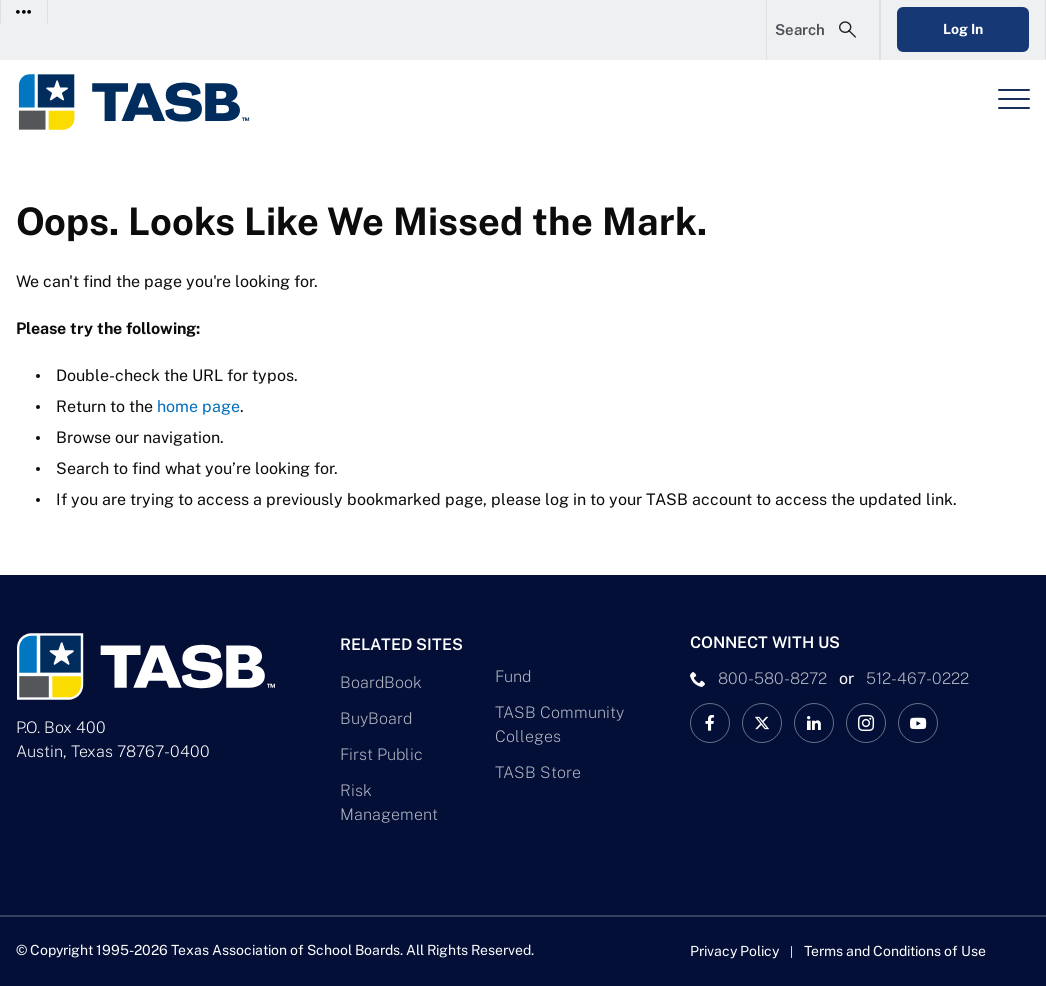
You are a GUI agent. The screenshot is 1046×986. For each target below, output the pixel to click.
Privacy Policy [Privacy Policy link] (734, 951)
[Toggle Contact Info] (24, 11)
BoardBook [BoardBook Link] (381, 682)
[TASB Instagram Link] (866, 723)
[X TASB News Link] (762, 723)
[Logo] (146, 102)
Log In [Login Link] (963, 29)
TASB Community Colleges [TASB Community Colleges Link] (559, 724)
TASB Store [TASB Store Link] (538, 772)
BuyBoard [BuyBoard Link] (376, 718)
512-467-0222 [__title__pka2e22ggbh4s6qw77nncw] (917, 678)
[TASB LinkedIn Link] (814, 723)
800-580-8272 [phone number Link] (772, 678)
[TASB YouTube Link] (918, 723)
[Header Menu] (1014, 99)
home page (198, 406)
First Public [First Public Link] (381, 754)
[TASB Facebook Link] (710, 723)
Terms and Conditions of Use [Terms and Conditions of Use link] (895, 951)
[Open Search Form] (823, 30)
